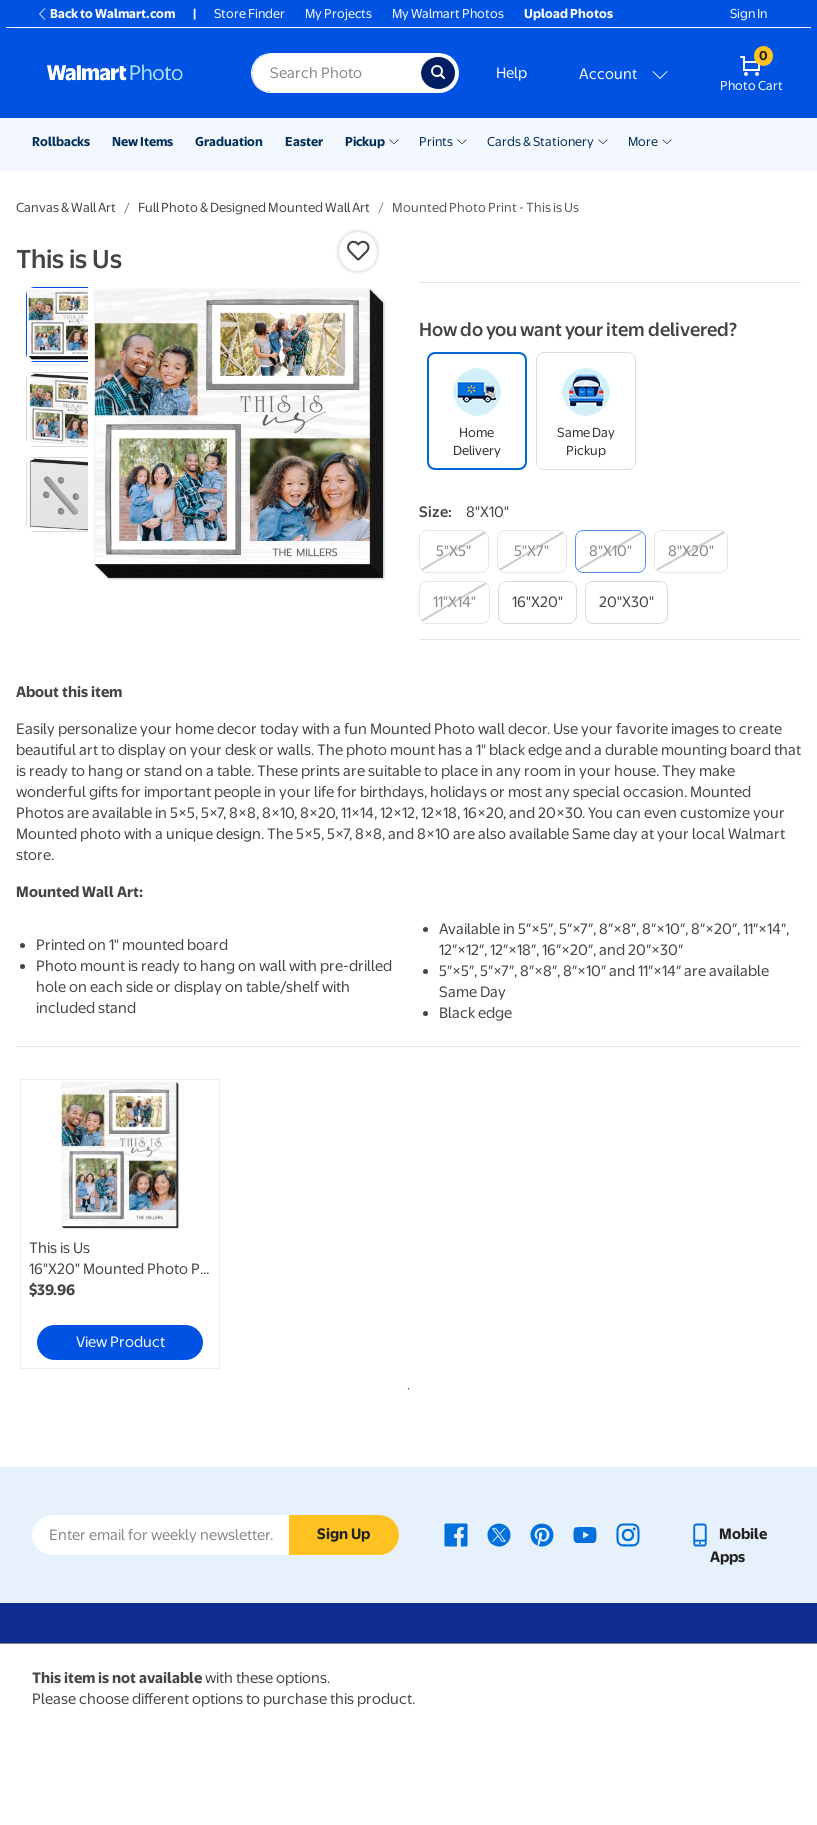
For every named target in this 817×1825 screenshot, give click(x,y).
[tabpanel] (147, 1224)
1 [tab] (405, 1385)
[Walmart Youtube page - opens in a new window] (585, 1534)
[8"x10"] (610, 551)
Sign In (748, 13)
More (643, 141)
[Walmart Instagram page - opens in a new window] (628, 1534)
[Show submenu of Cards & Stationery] (603, 140)
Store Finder (249, 13)
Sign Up (343, 1534)
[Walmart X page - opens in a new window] (499, 1534)
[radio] (63, 324)
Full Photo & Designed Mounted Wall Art (254, 207)
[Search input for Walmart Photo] (335, 73)
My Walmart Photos (448, 13)
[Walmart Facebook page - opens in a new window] (456, 1534)
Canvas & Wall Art (66, 207)
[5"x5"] (454, 551)
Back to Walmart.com (105, 13)
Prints (436, 141)
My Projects (338, 13)
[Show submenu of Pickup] (394, 140)
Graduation (229, 141)
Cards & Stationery (540, 141)
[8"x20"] (691, 551)
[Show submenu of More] (667, 140)
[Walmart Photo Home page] (127, 73)
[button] (358, 251)
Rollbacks (61, 141)
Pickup (365, 141)
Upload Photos (568, 13)
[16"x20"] (537, 602)
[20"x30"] (626, 602)
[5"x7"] (532, 551)
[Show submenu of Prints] (462, 140)
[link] (120, 1224)
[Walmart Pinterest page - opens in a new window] (542, 1534)
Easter (304, 141)
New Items (142, 141)
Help (511, 73)
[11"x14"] (454, 602)
